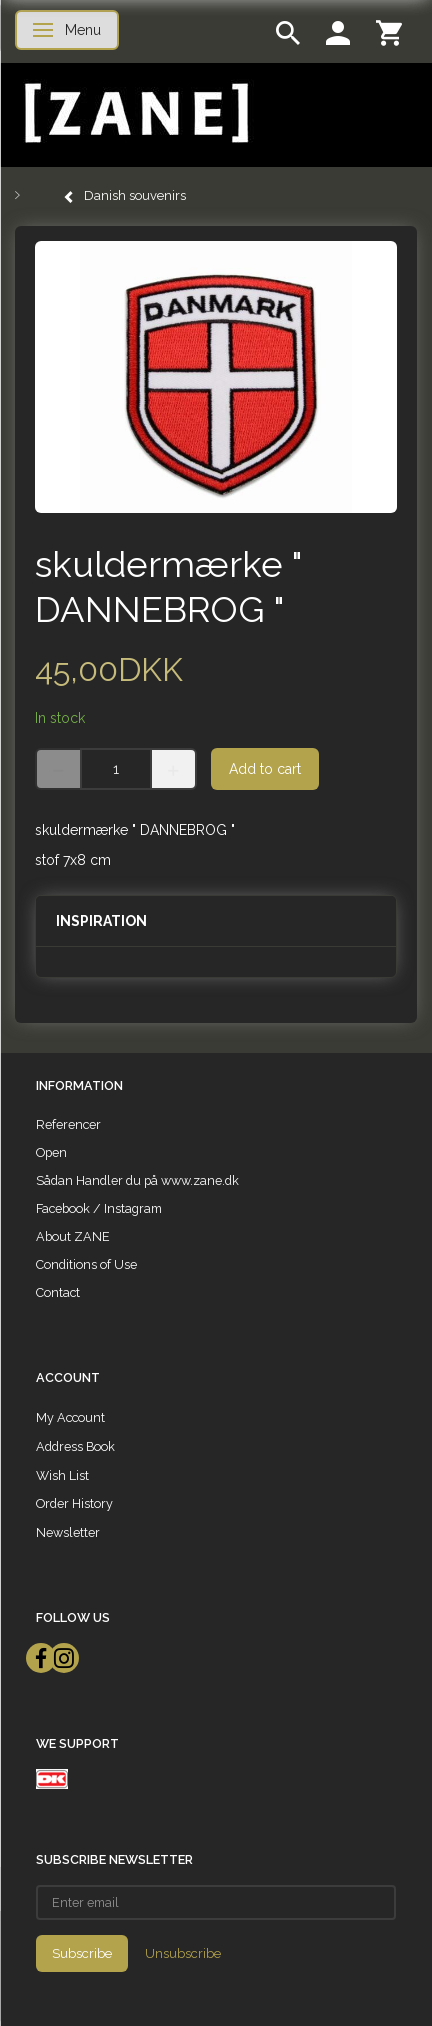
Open (51, 1152)
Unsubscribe (183, 1953)
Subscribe (82, 1953)
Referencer (68, 1124)
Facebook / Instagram (99, 1208)
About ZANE (73, 1236)
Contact (58, 1292)
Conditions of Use (86, 1264)
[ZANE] (134, 113)
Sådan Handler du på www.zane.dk (137, 1180)
